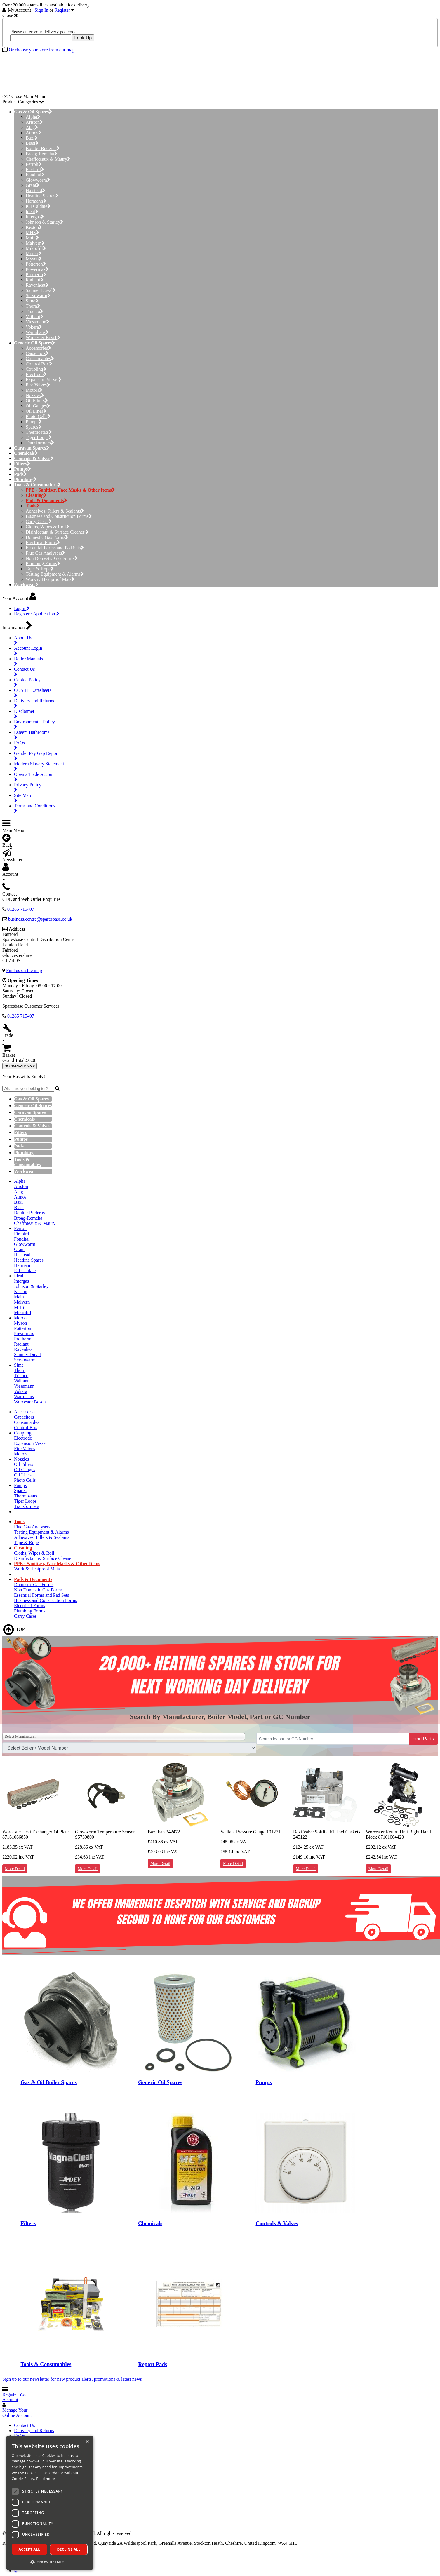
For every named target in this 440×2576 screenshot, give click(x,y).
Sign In (41, 10)
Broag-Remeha (41, 153)
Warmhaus (37, 332)
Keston (34, 227)
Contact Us (24, 2425)
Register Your (15, 2397)
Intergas (35, 216)
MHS (32, 232)
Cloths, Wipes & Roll (47, 526)
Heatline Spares (42, 195)
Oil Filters (37, 400)
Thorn (33, 306)
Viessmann (37, 321)
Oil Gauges (38, 405)
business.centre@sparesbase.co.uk (40, 919)
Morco (33, 253)
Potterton (36, 264)
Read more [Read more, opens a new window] (45, 2478)
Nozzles (35, 395)
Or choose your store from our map (42, 49)
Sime (32, 300)
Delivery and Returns (34, 2430)
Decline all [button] (69, 2549)
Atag (32, 127)
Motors (34, 390)
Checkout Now (19, 1066)
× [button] (87, 2442)
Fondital (35, 174)
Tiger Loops (39, 437)
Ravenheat (37, 285)
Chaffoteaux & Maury (48, 158)
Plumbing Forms (43, 563)
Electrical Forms (43, 542)
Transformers (40, 442)
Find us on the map (24, 970)
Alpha (33, 116)
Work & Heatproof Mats (50, 579)
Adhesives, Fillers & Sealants (55, 510)
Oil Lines (36, 411)
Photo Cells (38, 416)
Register (62, 10)
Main (32, 237)
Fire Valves (38, 384)
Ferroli (34, 164)
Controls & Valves (276, 2223)
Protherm (36, 274)
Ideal (32, 211)
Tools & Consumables (45, 2364)
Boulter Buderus (43, 148)
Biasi (32, 143)
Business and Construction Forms (59, 516)
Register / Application (36, 613)
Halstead (35, 190)
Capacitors (37, 353)
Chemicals (150, 2223)
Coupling (36, 369)
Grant (32, 185)
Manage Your (17, 2413)
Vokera (34, 327)
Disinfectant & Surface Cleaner (57, 532)
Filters (28, 2223)
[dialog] (49, 2503)
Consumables (40, 358)
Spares (33, 426)
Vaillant (35, 316)
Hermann (36, 200)
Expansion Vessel (44, 379)
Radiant (35, 279)
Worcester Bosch (43, 337)
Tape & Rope (40, 568)
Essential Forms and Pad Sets (55, 547)
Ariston (34, 122)
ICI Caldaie (38, 206)
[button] (50, 2561)
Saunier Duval (41, 290)
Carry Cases (39, 521)
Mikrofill (36, 248)
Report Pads (152, 2364)
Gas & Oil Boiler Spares (48, 2082)
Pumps (34, 421)
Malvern (35, 243)
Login (21, 608)
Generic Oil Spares (160, 2082)
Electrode (36, 374)
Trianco (34, 311)
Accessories (38, 348)
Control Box (39, 363)
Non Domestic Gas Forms (52, 558)
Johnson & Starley (44, 222)
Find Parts (423, 1738)
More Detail (15, 1869)
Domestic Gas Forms (47, 537)
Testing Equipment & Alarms (55, 574)
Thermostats (39, 432)
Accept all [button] (29, 2549)
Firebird (35, 169)
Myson (34, 258)
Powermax (37, 269)
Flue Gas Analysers (45, 553)
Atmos (33, 132)
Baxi (32, 137)
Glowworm (38, 179)
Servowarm (38, 295)
